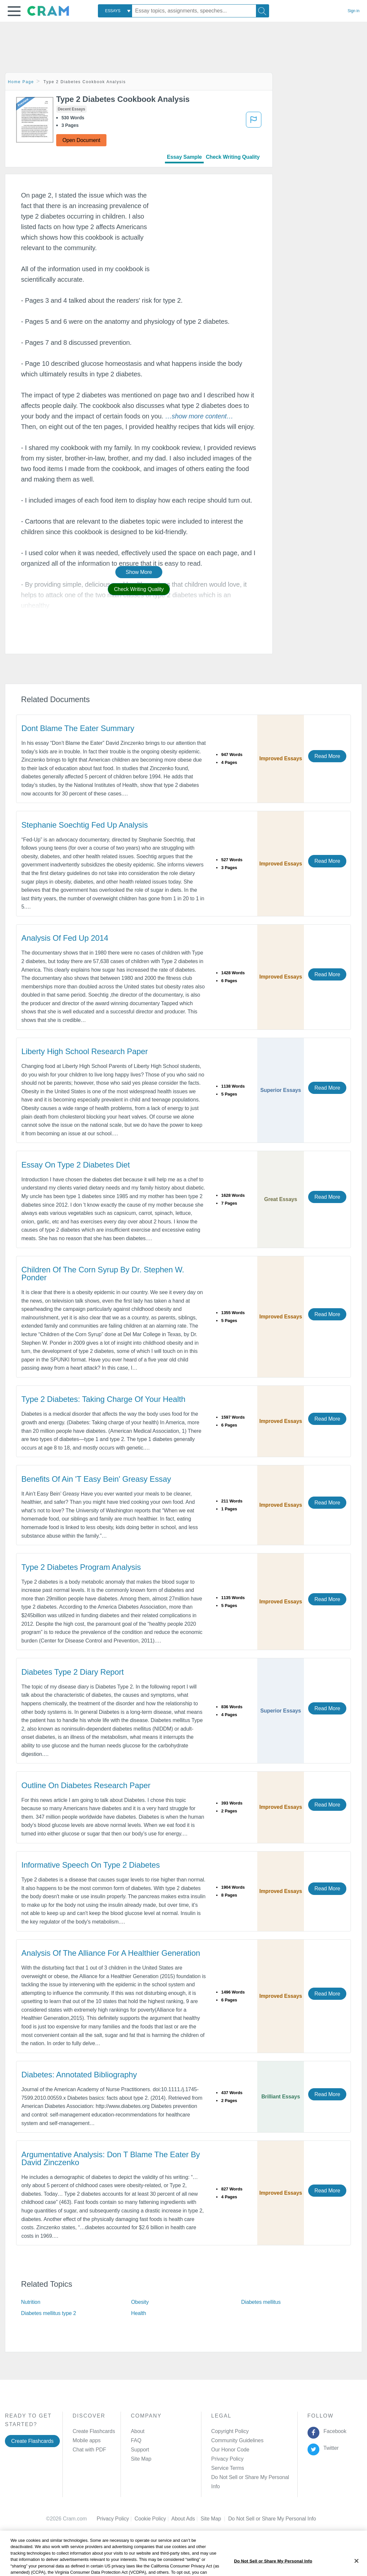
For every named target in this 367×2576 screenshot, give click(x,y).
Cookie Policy (153, 2509)
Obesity (140, 2302)
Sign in (353, 11)
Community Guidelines (237, 2440)
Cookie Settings (246, 2509)
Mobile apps (87, 2440)
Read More (327, 756)
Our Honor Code (230, 2449)
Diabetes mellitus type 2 (48, 2313)
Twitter (330, 2448)
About (137, 2431)
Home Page (21, 82)
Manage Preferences (235, 2477)
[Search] (262, 10)
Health (138, 2313)
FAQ (136, 2440)
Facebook (333, 2431)
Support (140, 2449)
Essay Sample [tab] (184, 157)
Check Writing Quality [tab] (233, 157)
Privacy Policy (227, 2459)
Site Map (141, 2459)
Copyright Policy (230, 2431)
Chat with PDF (89, 2449)
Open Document (81, 140)
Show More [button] (139, 572)
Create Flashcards (32, 2441)
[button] (14, 11)
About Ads (185, 2509)
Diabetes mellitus (261, 2302)
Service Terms (227, 2468)
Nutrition (30, 2302)
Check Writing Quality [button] (139, 589)
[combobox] (115, 10)
